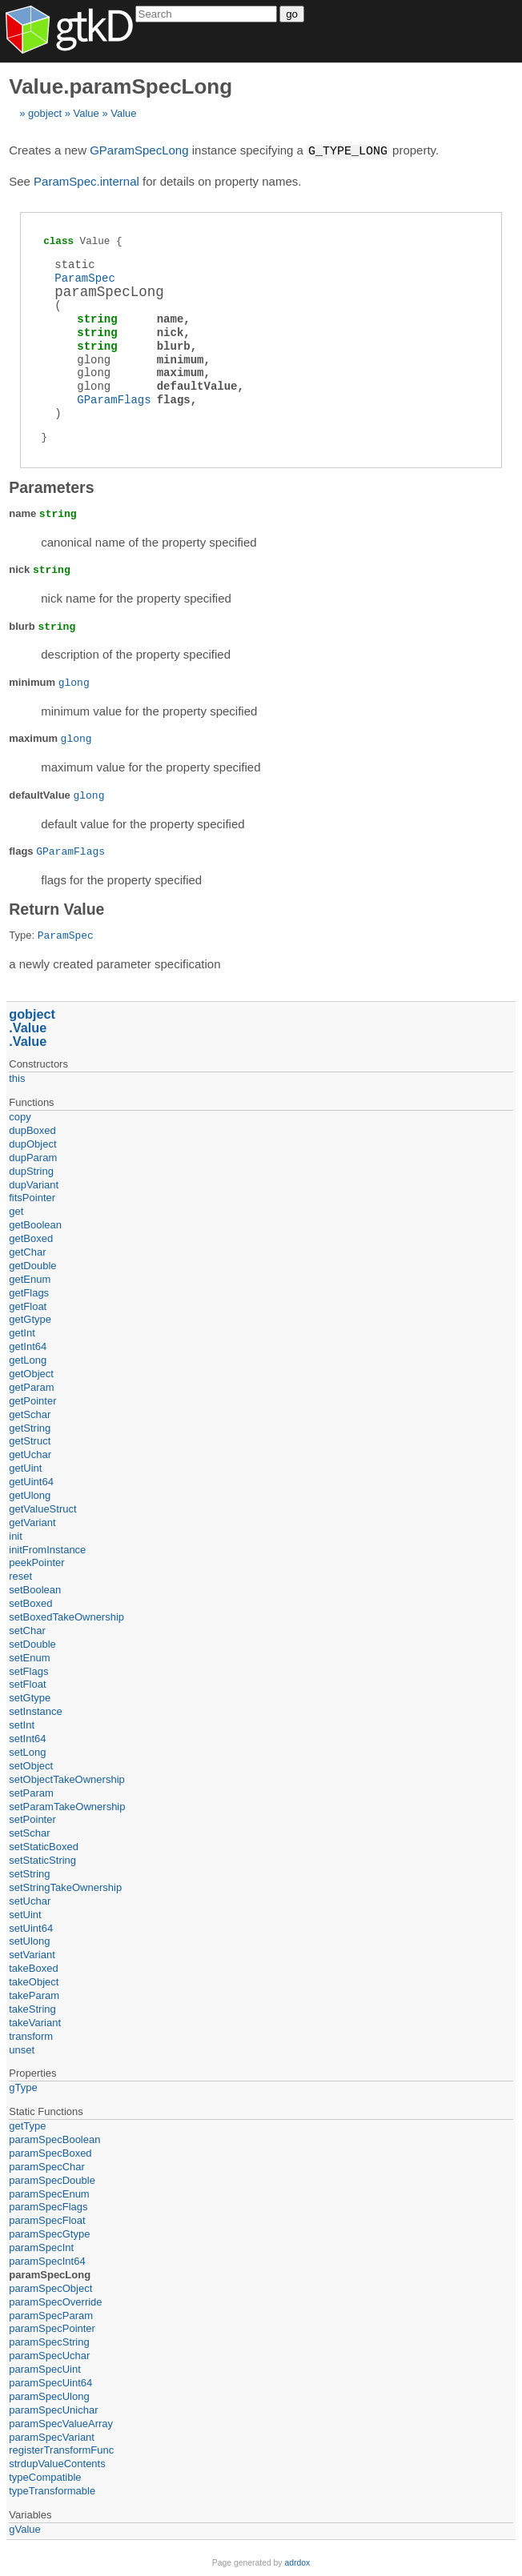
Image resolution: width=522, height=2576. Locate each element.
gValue (25, 2528)
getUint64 (31, 1481)
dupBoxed (32, 1130)
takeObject (33, 1981)
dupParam (33, 1157)
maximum (180, 371)
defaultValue (197, 385)
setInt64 (27, 1738)
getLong (27, 1359)
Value (85, 113)
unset (21, 2049)
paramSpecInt (41, 2247)
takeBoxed (33, 1967)
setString (29, 1873)
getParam (31, 1386)
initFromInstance (47, 1549)
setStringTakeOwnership (65, 1887)
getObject (31, 1373)
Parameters (51, 486)
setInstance (35, 1711)
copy (19, 1116)
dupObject (32, 1143)
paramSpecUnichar (53, 2409)
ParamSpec (84, 277)
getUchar (30, 1454)
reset (20, 1575)
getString (29, 1427)
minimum (180, 359)
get (16, 1210)
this (17, 1078)
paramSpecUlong (49, 2396)
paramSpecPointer (52, 2328)
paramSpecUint (45, 2368)
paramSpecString (49, 2341)
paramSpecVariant (51, 2436)
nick (170, 331)
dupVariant (33, 1184)
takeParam (34, 1995)
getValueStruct (42, 1508)
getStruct (29, 1440)
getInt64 (27, 1346)
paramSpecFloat (47, 2219)
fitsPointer (32, 1197)
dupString (31, 1170)
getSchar (29, 1414)
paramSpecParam (51, 2315)
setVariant (32, 1954)
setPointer (32, 1819)
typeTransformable (52, 2490)
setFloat (27, 1683)
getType (27, 2125)
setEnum (29, 1657)
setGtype (29, 1697)
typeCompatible (45, 2476)
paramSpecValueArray (61, 2423)
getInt (22, 1332)
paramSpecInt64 (47, 2260)
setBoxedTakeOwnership (66, 1616)
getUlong (29, 1494)
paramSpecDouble (52, 2179)
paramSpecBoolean (54, 2139)
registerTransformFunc (61, 2449)
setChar (27, 1630)
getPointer (32, 1400)
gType (23, 2087)
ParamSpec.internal (86, 180)
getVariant (32, 1522)
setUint (25, 1914)
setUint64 (31, 1927)
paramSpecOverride (55, 2301)
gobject (45, 113)
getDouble (32, 1265)
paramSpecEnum (49, 2193)
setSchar (29, 1832)
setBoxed (30, 1602)
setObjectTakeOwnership (67, 1779)
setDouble (32, 1643)
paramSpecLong (49, 2274)
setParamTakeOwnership (67, 1806)
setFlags (28, 1671)
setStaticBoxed (43, 1846)
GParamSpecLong (139, 151)
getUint (25, 1467)
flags (174, 399)
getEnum (29, 1278)
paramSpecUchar (49, 2355)
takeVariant (35, 2022)
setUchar (29, 1900)
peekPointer (36, 1562)
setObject (31, 1765)
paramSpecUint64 (50, 2382)
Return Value (56, 908)
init (15, 1535)
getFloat (27, 1306)
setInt (21, 1724)
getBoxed (31, 1238)
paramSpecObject (50, 2288)
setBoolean (35, 1589)
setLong (27, 1751)
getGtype (30, 1318)
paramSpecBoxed (50, 2152)
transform (31, 2035)
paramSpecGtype (49, 2233)
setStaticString (42, 1859)
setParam (31, 1792)
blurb (174, 345)
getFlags (29, 1292)
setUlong (29, 1940)
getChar (27, 1251)
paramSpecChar (47, 2166)
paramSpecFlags (48, 2206)
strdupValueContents (57, 2463)
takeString (32, 2008)
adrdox (297, 2562)
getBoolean (35, 1224)
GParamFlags (114, 399)
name (170, 318)
